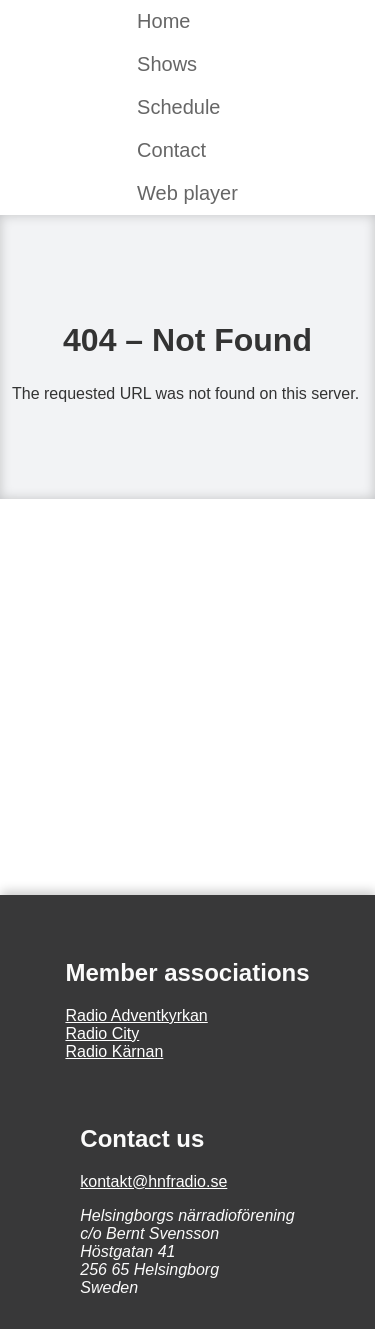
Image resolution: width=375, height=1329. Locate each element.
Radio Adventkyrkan (136, 1015)
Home (163, 21)
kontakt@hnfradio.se (153, 1181)
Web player (187, 193)
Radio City (102, 1033)
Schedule (178, 107)
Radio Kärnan (114, 1051)
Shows (167, 64)
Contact (171, 150)
